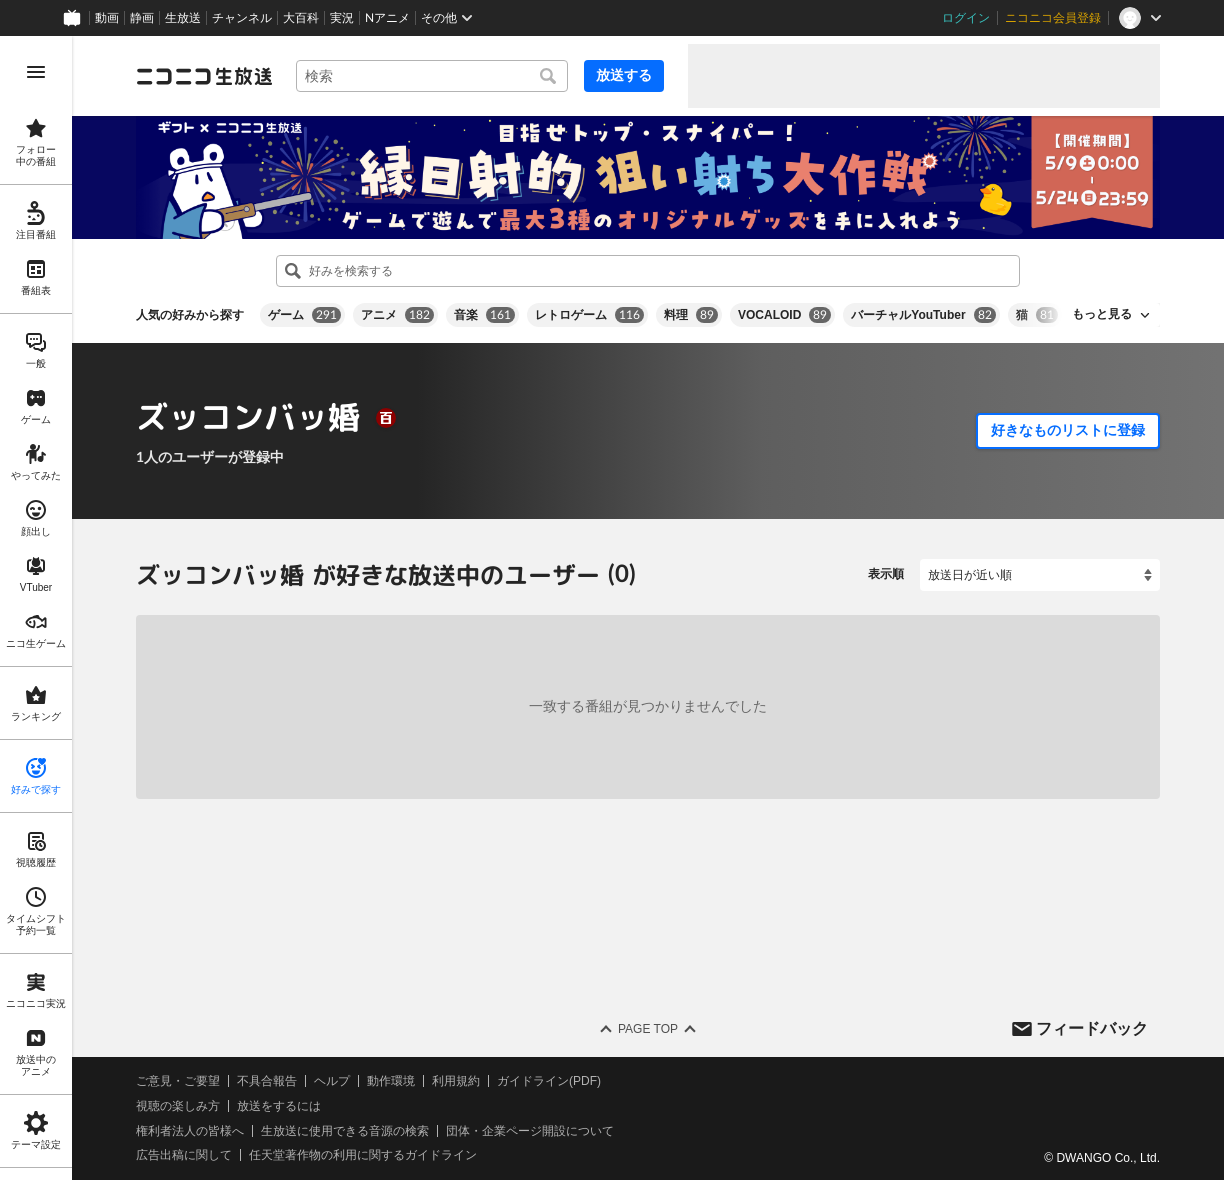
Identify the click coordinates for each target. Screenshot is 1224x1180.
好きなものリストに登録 (1068, 430)
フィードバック (1092, 1027)
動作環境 (391, 1081)
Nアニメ (387, 18)
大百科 (301, 18)
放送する (624, 75)
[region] (36, 608)
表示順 (886, 574)
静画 (142, 18)
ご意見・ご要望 (178, 1081)
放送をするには (279, 1106)
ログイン (966, 18)
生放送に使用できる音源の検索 (345, 1130)
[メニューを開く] (36, 72)
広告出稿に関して (184, 1155)
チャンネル (242, 18)
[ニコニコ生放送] (204, 76)
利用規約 (456, 1081)
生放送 (183, 18)
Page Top (648, 1029)
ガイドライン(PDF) (549, 1081)
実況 (342, 18)
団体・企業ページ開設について (530, 1130)
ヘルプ (332, 1081)
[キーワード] (432, 76)
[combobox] (432, 76)
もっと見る (1102, 314)
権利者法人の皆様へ (190, 1130)
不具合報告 (267, 1081)
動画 (107, 18)
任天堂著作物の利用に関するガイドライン (363, 1155)
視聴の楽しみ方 (178, 1106)
